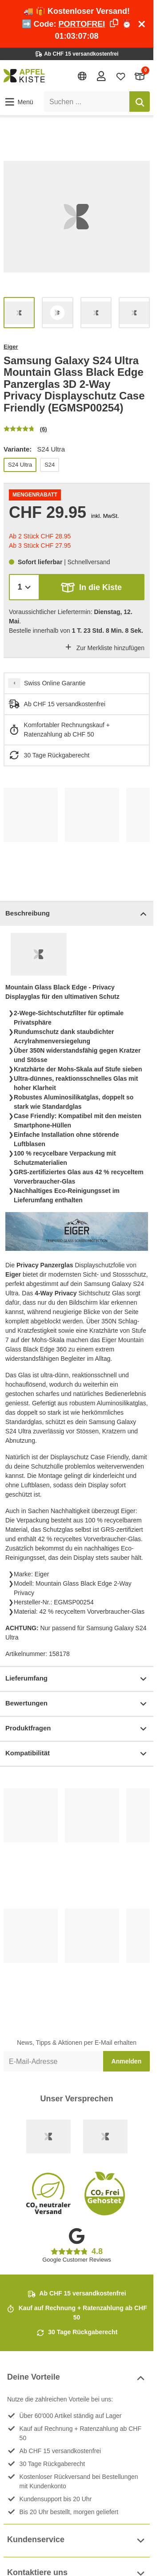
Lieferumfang (76, 1679)
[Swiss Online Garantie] (48, 2136)
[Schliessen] (141, 24)
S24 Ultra (20, 464)
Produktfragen (76, 1729)
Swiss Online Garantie (55, 683)
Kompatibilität (76, 1753)
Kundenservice (76, 2540)
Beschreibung (76, 914)
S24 (49, 464)
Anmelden (127, 2061)
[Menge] (24, 587)
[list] (77, 216)
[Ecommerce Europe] (105, 2136)
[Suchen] (139, 101)
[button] (18, 102)
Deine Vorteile (76, 2378)
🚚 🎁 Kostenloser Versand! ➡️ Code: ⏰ (77, 24)
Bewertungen (76, 1704)
